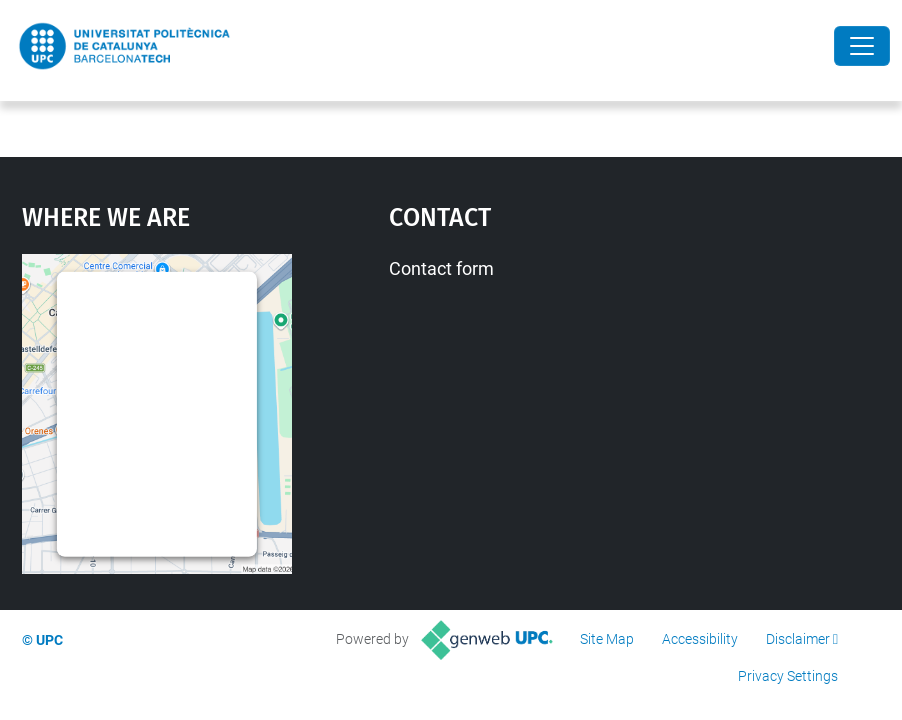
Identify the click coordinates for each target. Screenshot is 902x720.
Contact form (441, 268)
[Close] (862, 46)
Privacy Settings (788, 676)
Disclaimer (798, 639)
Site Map (607, 639)
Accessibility (700, 639)
